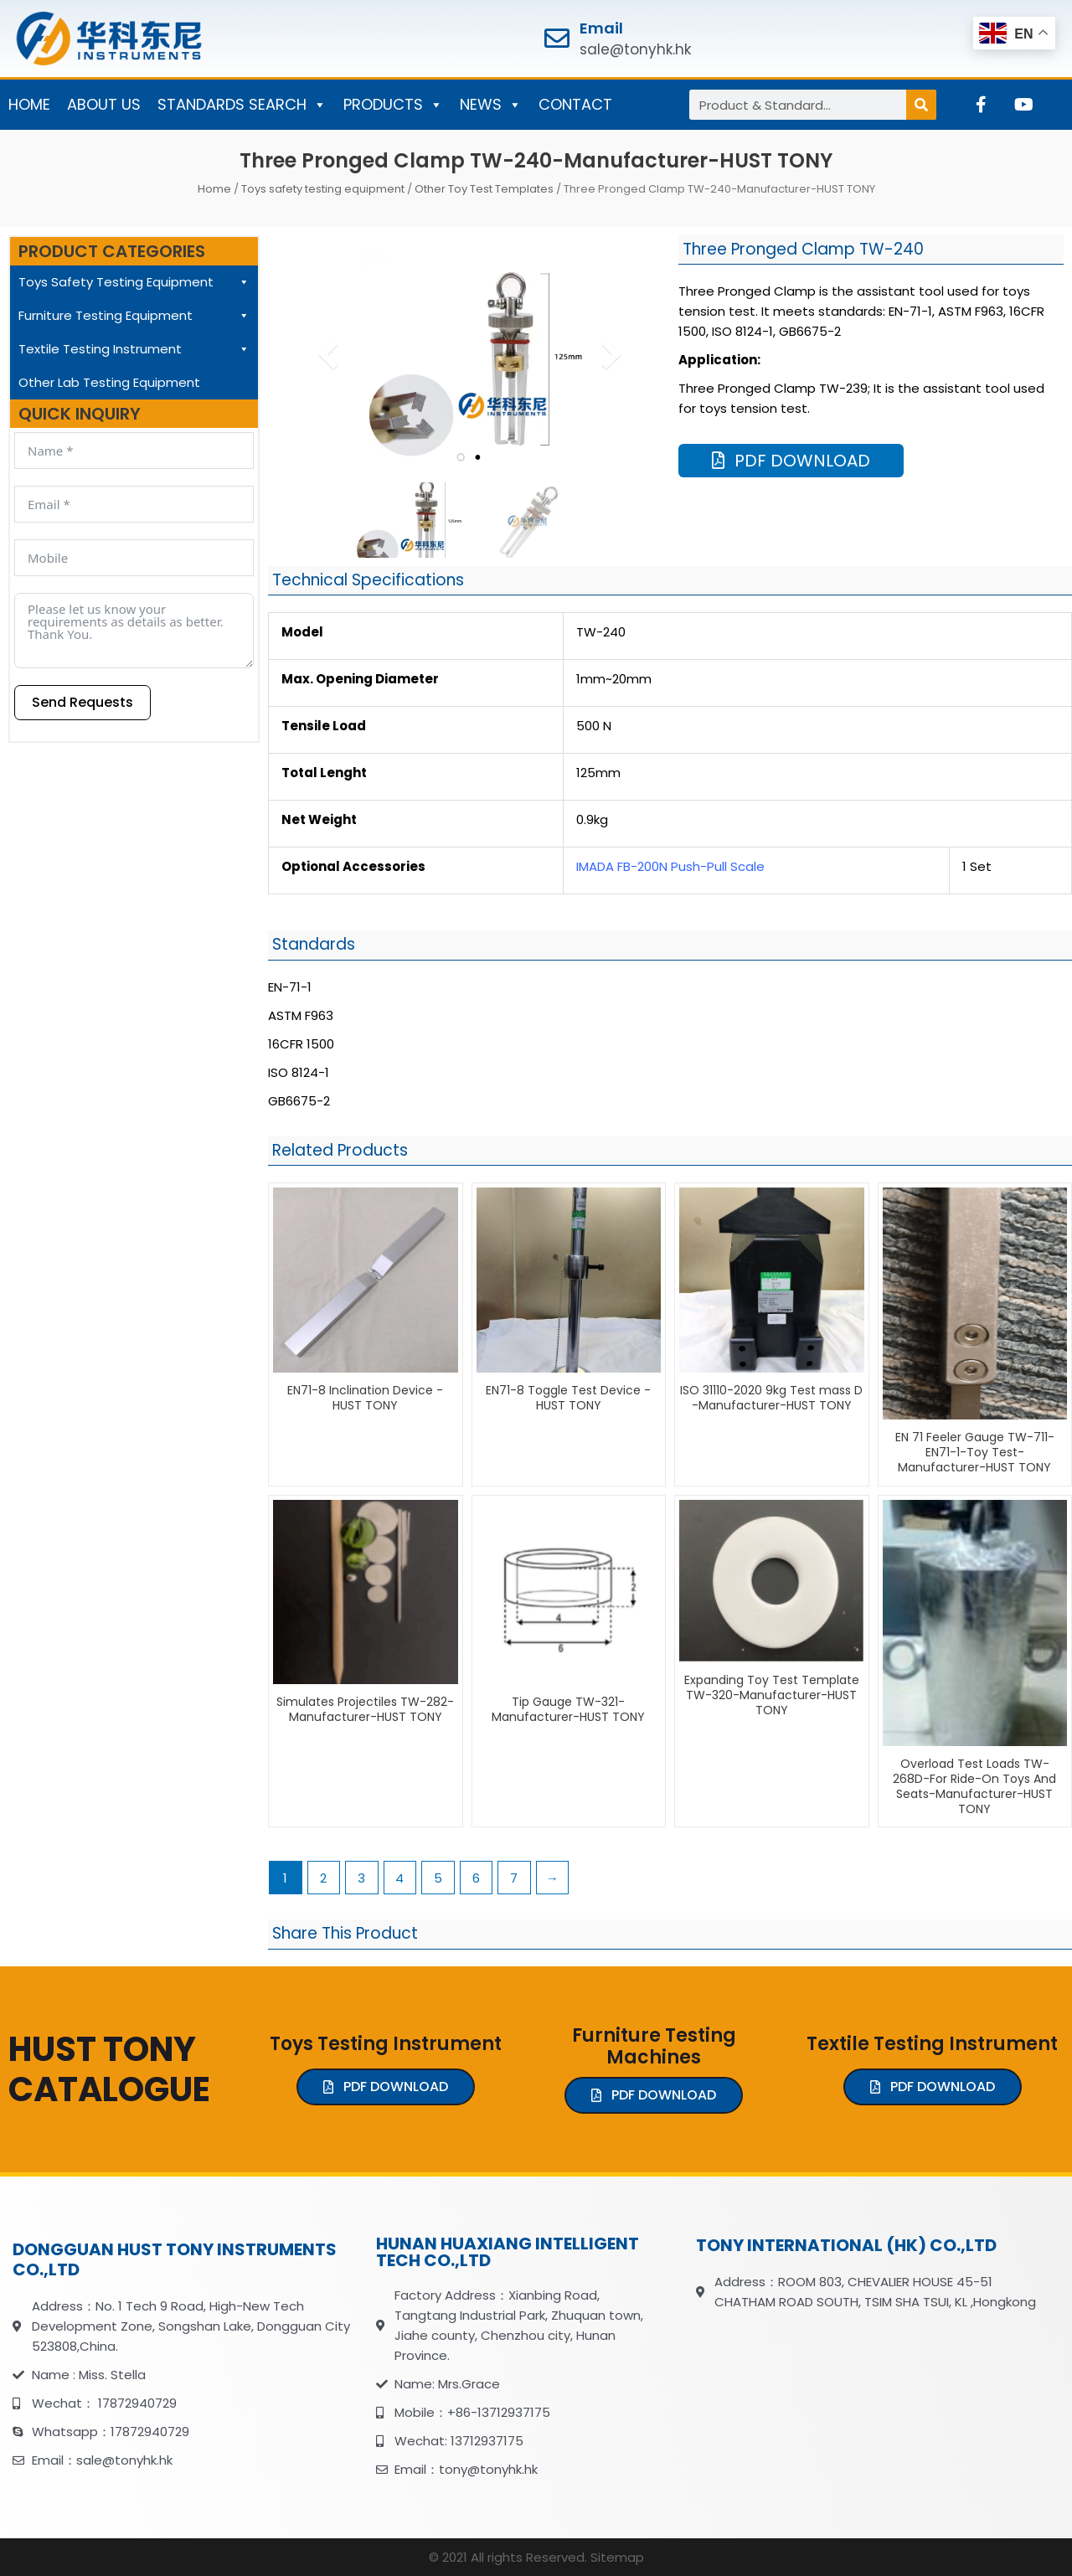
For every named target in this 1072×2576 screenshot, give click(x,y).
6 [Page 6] (476, 1878)
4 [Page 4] (399, 1878)
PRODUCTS (393, 104)
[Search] (921, 105)
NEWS (491, 104)
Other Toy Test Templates (484, 189)
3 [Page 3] (361, 1878)
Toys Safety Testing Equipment (134, 282)
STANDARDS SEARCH (242, 104)
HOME (29, 104)
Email (601, 28)
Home (214, 189)
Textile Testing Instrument (134, 349)
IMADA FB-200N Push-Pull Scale (670, 866)
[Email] (557, 38)
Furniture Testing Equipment (134, 315)
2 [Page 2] (323, 1878)
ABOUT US (104, 104)
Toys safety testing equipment (323, 189)
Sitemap (617, 2557)
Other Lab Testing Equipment (109, 382)
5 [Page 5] (438, 1878)
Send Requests (82, 702)
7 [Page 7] (514, 1878)
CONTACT (575, 104)
